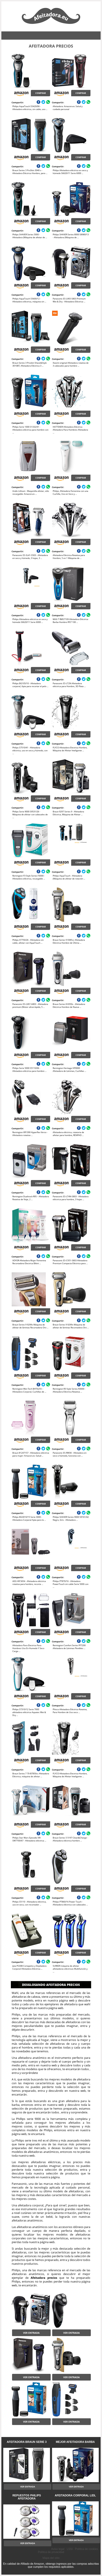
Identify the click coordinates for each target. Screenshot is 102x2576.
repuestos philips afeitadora (26, 2497)
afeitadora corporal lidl (75, 2495)
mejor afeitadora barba (75, 2441)
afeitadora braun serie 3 (27, 2441)
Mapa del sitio (51, 2557)
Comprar (40, 93)
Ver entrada (31, 2332)
